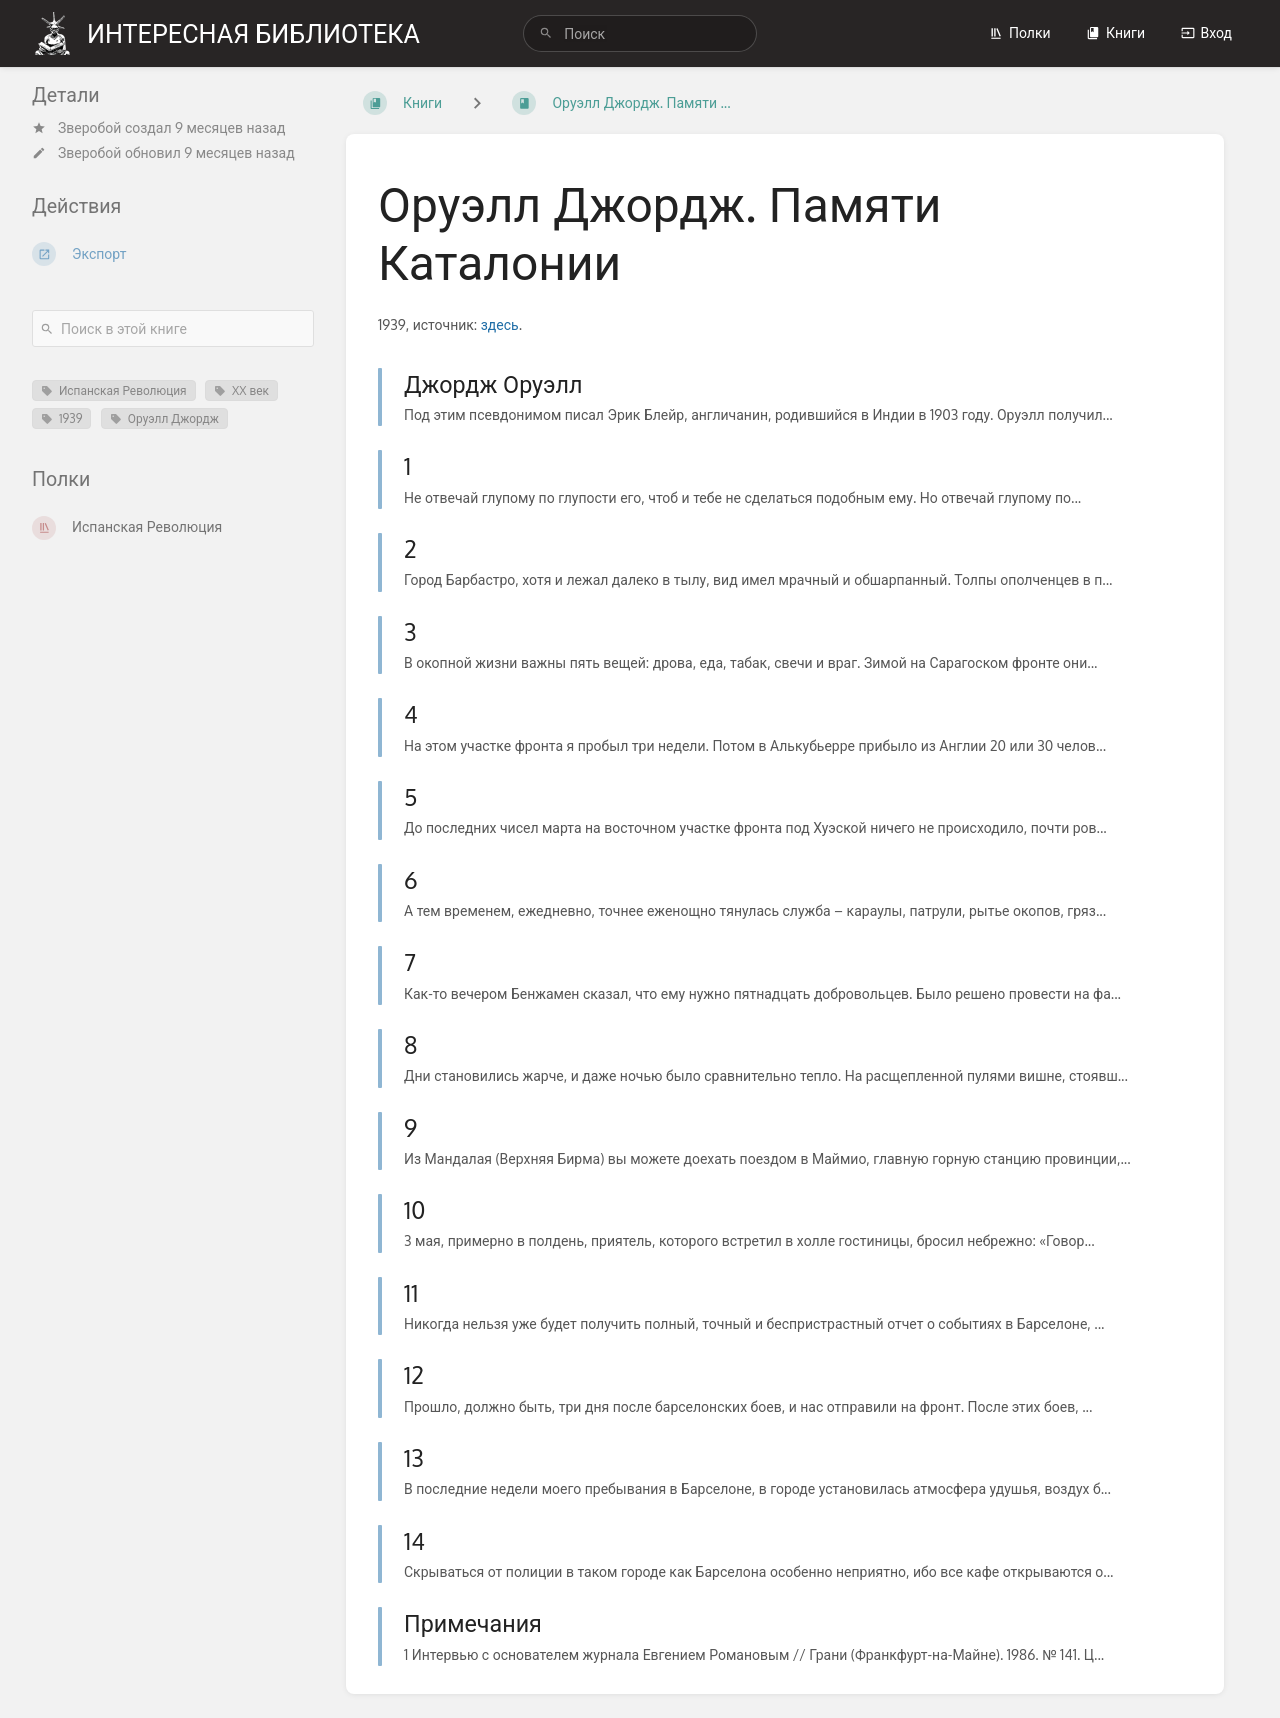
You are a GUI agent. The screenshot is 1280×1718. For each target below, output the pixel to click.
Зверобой (89, 127)
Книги (1115, 32)
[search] (640, 33)
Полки (1020, 32)
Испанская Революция (114, 390)
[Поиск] (546, 33)
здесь (500, 324)
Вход (1206, 32)
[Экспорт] (173, 254)
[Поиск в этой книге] (173, 328)
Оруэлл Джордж (164, 418)
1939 (61, 418)
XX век (241, 390)
